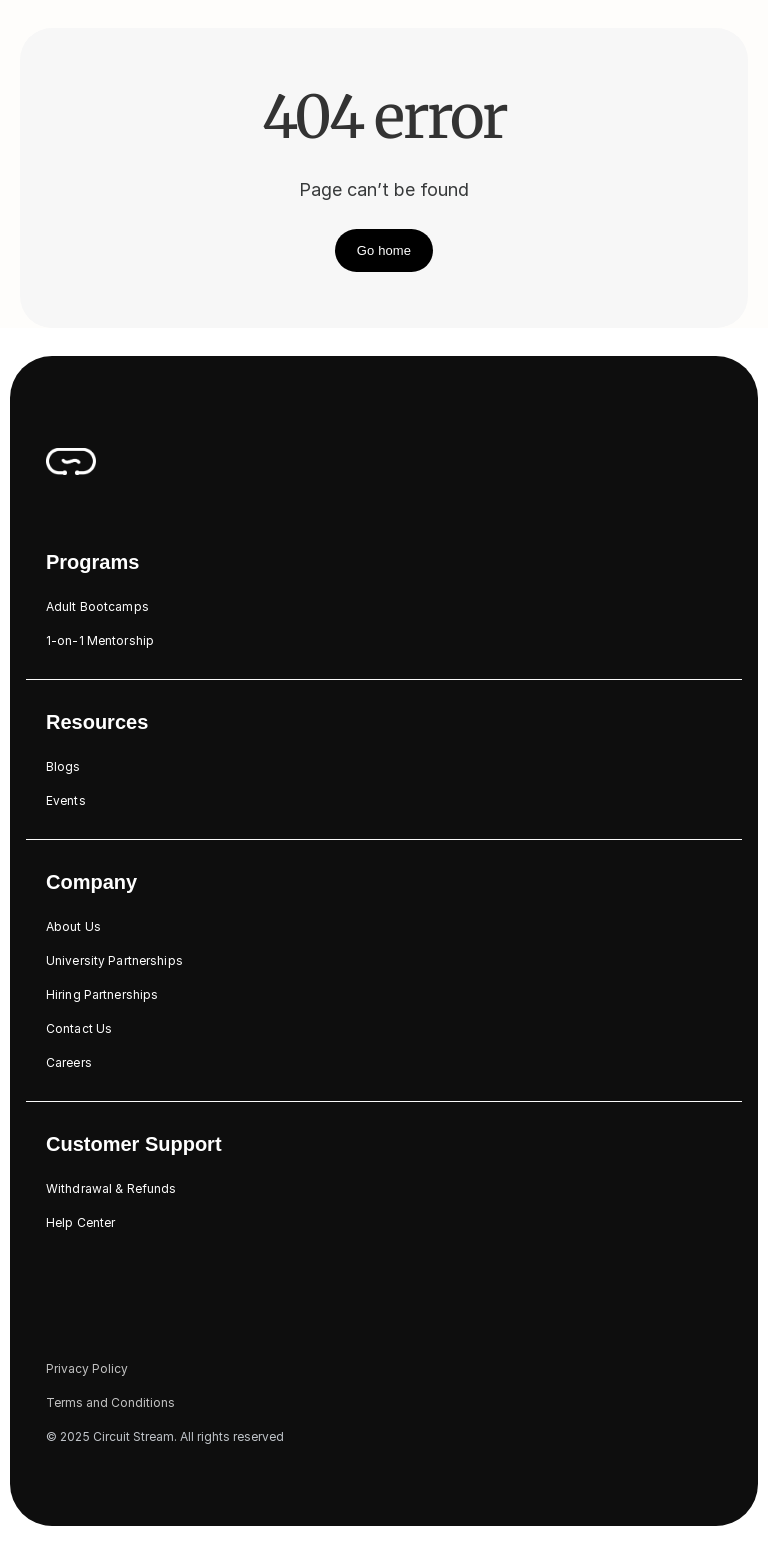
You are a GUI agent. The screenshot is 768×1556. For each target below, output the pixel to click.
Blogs (63, 766)
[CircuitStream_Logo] (71, 461)
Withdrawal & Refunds (111, 1188)
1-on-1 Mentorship (100, 640)
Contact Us (79, 1028)
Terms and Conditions (110, 1402)
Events (66, 800)
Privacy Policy (87, 1368)
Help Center (80, 1222)
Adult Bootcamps (97, 606)
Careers (69, 1062)
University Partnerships (114, 960)
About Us (73, 926)
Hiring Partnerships (102, 994)
